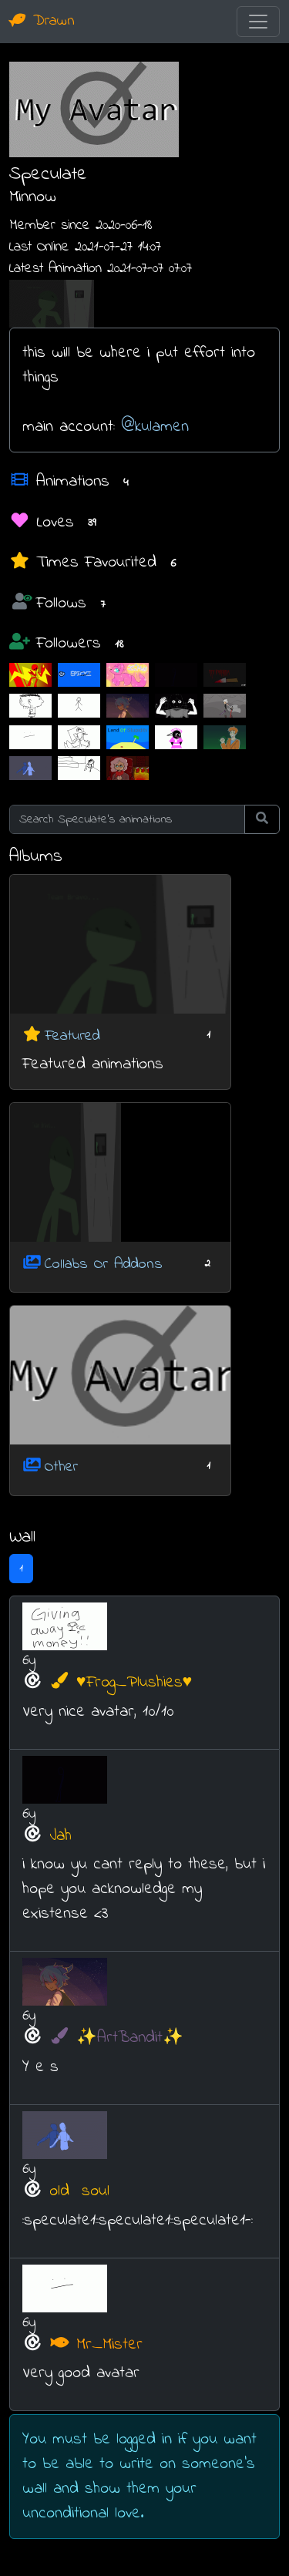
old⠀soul (79, 2191)
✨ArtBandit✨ (116, 2038)
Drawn (42, 21)
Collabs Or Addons (104, 1264)
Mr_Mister (96, 2344)
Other (61, 1467)
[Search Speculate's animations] (127, 819)
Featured (72, 1036)
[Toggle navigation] (258, 21)
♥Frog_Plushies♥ (120, 1682)
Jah (60, 1836)
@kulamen (155, 427)
